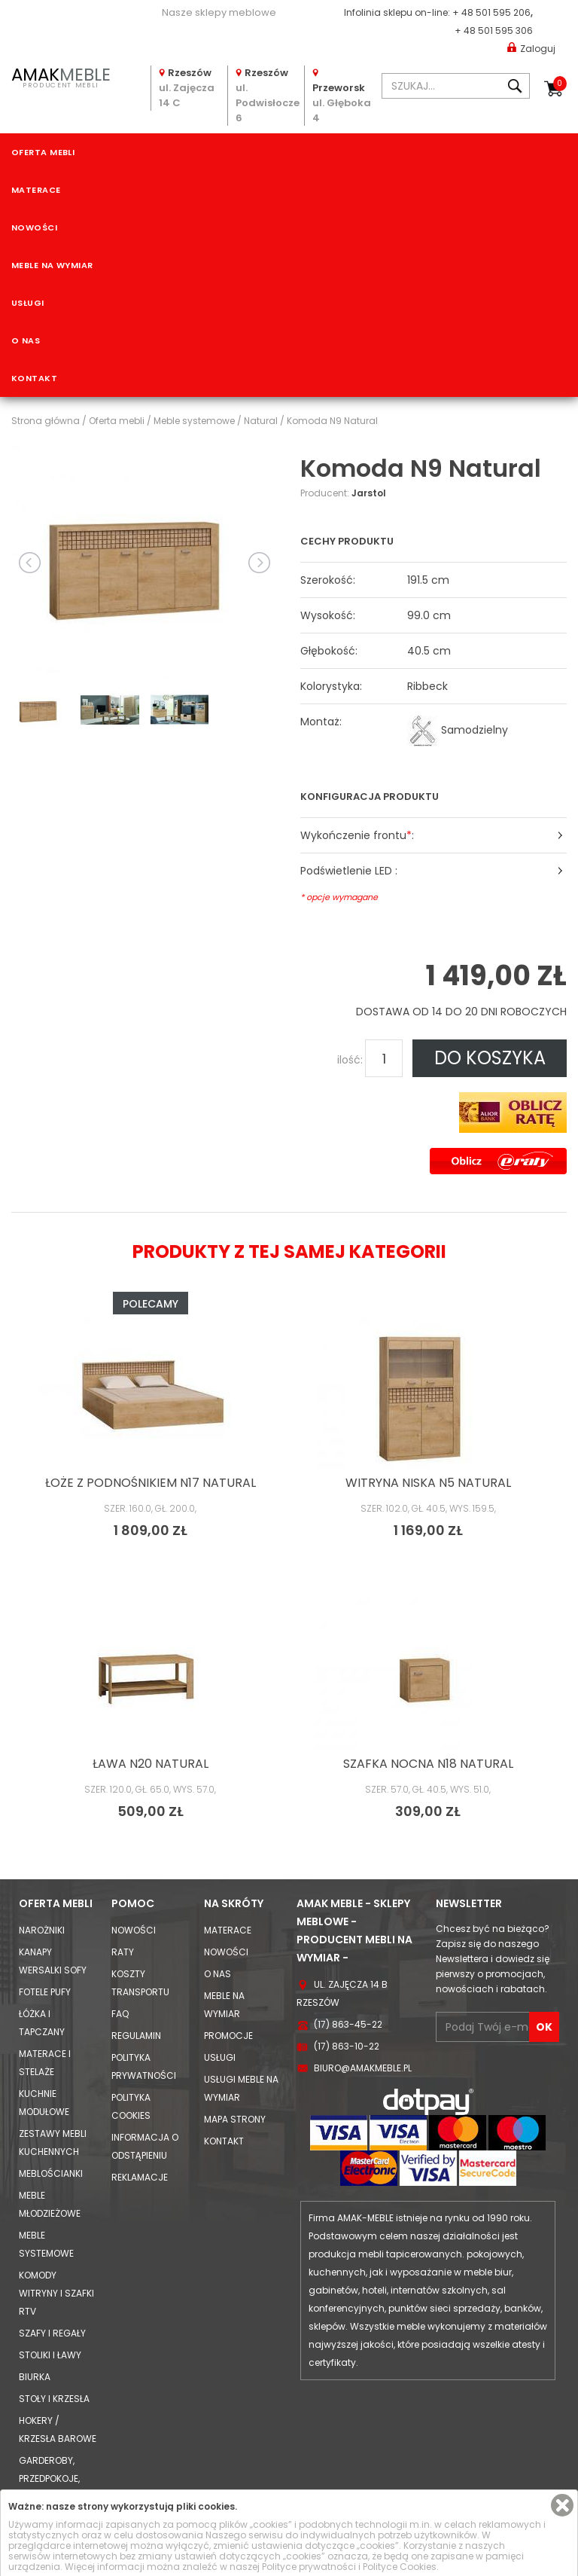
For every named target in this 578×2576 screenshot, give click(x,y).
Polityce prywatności (309, 2566)
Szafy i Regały (52, 2333)
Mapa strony (235, 2119)
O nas (25, 340)
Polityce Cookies (400, 2566)
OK (544, 2026)
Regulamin (136, 2035)
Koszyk (560, 83)
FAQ (120, 2013)
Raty (122, 1952)
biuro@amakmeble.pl (363, 2068)
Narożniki (42, 1930)
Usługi (27, 303)
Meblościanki (51, 2173)
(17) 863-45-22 (348, 2024)
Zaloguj (531, 48)
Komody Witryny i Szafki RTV (56, 2293)
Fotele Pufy (45, 1991)
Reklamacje (139, 2177)
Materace (36, 190)
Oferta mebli (43, 152)
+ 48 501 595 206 (491, 12)
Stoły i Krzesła (54, 2398)
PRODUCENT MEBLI (60, 76)
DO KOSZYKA (490, 1057)
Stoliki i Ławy (50, 2355)
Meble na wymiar (52, 265)
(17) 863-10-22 (346, 2046)
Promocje (228, 2035)
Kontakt (34, 378)
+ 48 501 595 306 (494, 30)
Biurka (34, 2376)
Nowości (34, 227)
